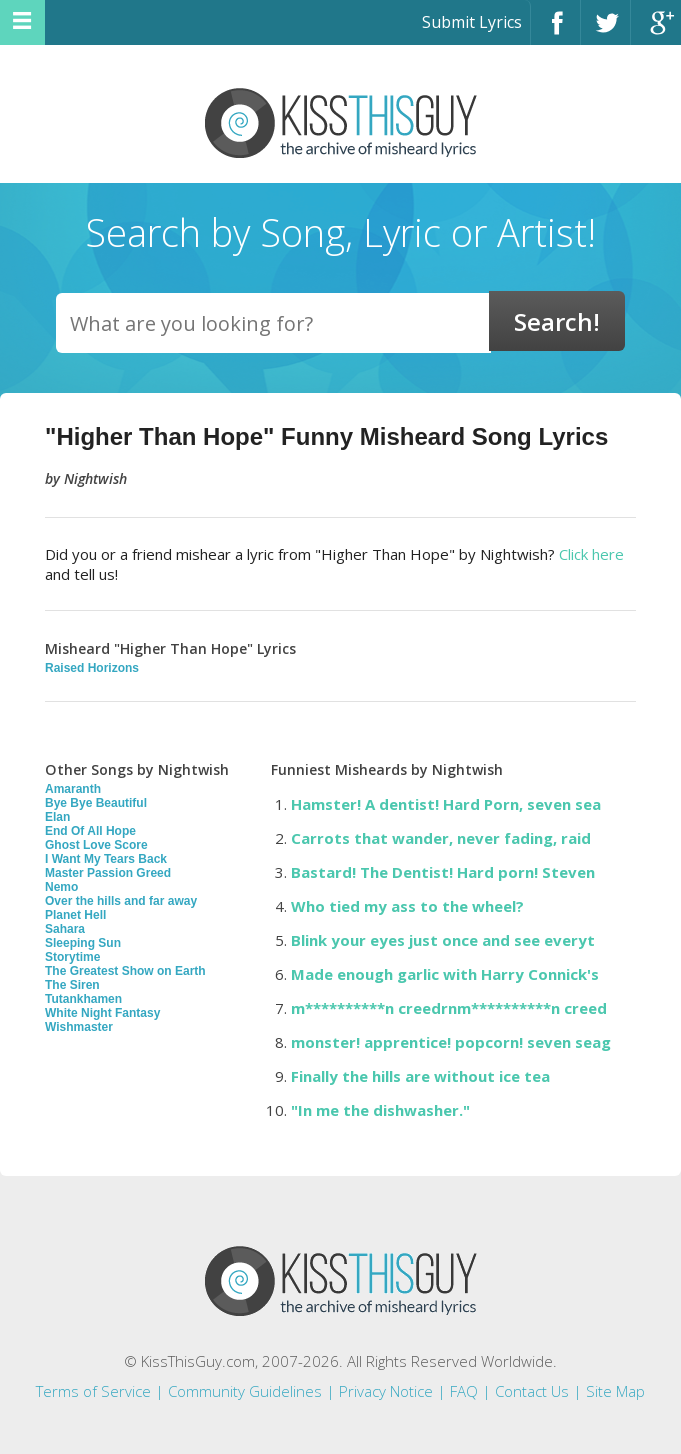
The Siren (72, 985)
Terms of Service (93, 1391)
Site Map (615, 1391)
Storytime (72, 957)
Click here (591, 554)
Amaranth (73, 789)
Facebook (555, 31)
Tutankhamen (83, 999)
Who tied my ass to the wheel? (407, 906)
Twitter (605, 31)
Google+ (656, 31)
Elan (57, 817)
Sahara (65, 929)
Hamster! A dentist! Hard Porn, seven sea (446, 804)
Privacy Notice (386, 1391)
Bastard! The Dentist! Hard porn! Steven (443, 872)
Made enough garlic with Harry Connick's (445, 974)
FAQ (464, 1391)
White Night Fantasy (102, 1013)
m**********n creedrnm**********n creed (449, 1008)
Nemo (61, 887)
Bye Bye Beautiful (96, 803)
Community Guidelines (245, 1391)
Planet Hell (75, 915)
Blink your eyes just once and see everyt (443, 940)
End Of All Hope (90, 831)
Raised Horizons (92, 668)
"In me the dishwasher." (380, 1110)
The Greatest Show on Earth (125, 971)
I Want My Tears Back (106, 859)
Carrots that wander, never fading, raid (441, 838)
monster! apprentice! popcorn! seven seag (451, 1042)
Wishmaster (79, 1027)
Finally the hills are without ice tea (420, 1076)
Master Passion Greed (108, 873)
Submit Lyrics (472, 22)
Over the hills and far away (121, 901)
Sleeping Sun (83, 943)
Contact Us (532, 1391)
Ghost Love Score (96, 845)
